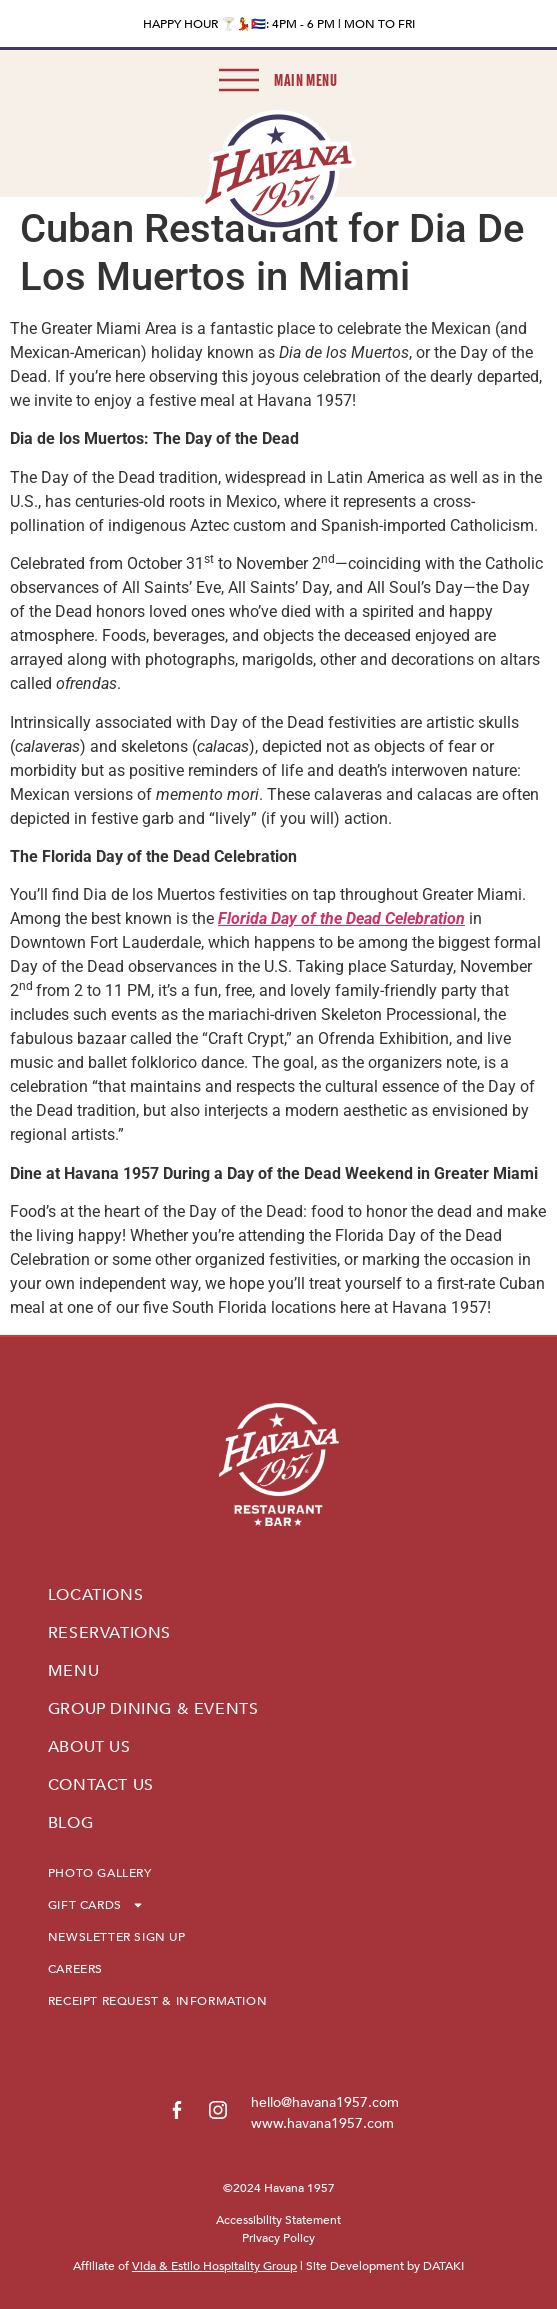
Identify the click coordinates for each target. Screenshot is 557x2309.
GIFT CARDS (96, 1905)
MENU (73, 1671)
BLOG (70, 1823)
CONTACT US (101, 1785)
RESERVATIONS (109, 1633)
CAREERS (75, 1969)
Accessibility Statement (278, 2220)
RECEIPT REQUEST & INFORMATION (157, 2001)
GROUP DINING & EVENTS (153, 1709)
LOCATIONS (95, 1595)
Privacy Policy (278, 2238)
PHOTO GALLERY (100, 1873)
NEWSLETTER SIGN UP (117, 1937)
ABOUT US (89, 1747)
